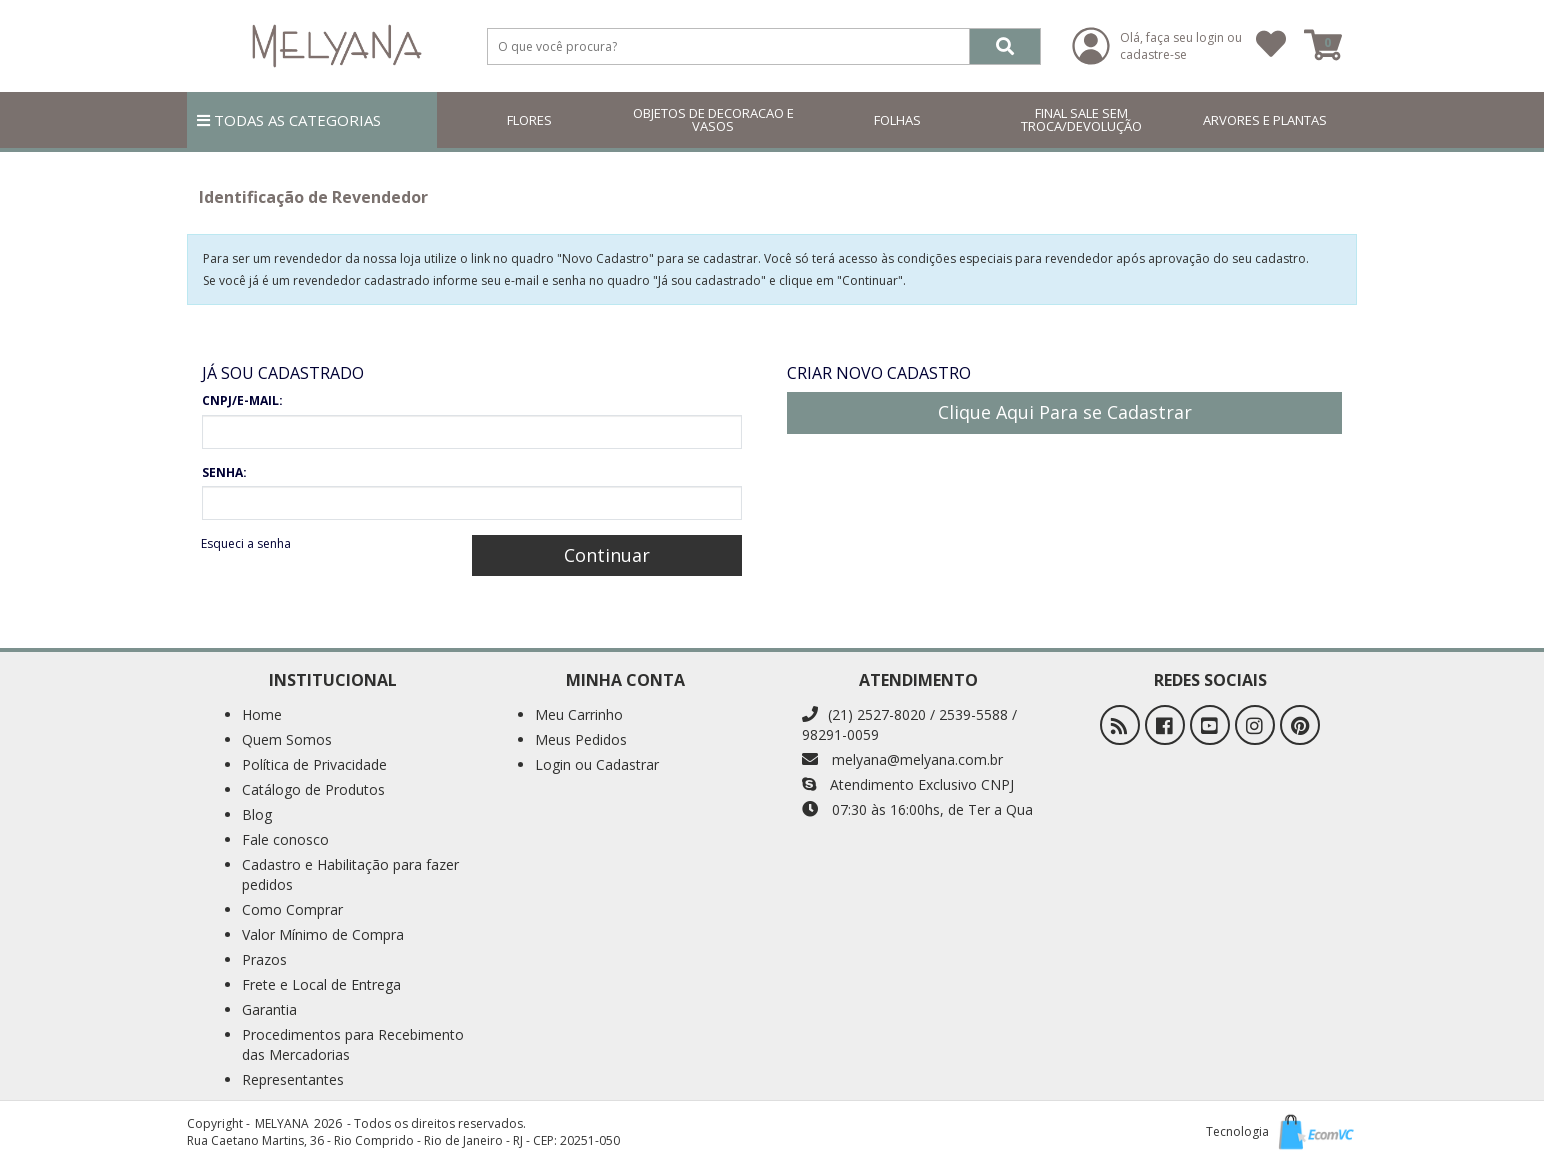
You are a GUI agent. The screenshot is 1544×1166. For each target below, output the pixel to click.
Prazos (264, 959)
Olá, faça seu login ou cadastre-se (1181, 46)
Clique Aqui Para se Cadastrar (1065, 412)
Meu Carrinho (579, 714)
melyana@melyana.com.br (902, 759)
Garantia (269, 1009)
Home (262, 714)
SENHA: (224, 472)
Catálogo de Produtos (313, 789)
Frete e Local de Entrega (321, 984)
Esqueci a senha (246, 543)
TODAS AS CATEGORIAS (289, 120)
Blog (257, 814)
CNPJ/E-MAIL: (242, 400)
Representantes (293, 1079)
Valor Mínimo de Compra (323, 934)
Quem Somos (287, 739)
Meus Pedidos (581, 739)
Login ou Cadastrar (597, 764)
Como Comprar (292, 909)
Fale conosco (285, 839)
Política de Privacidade (314, 764)
